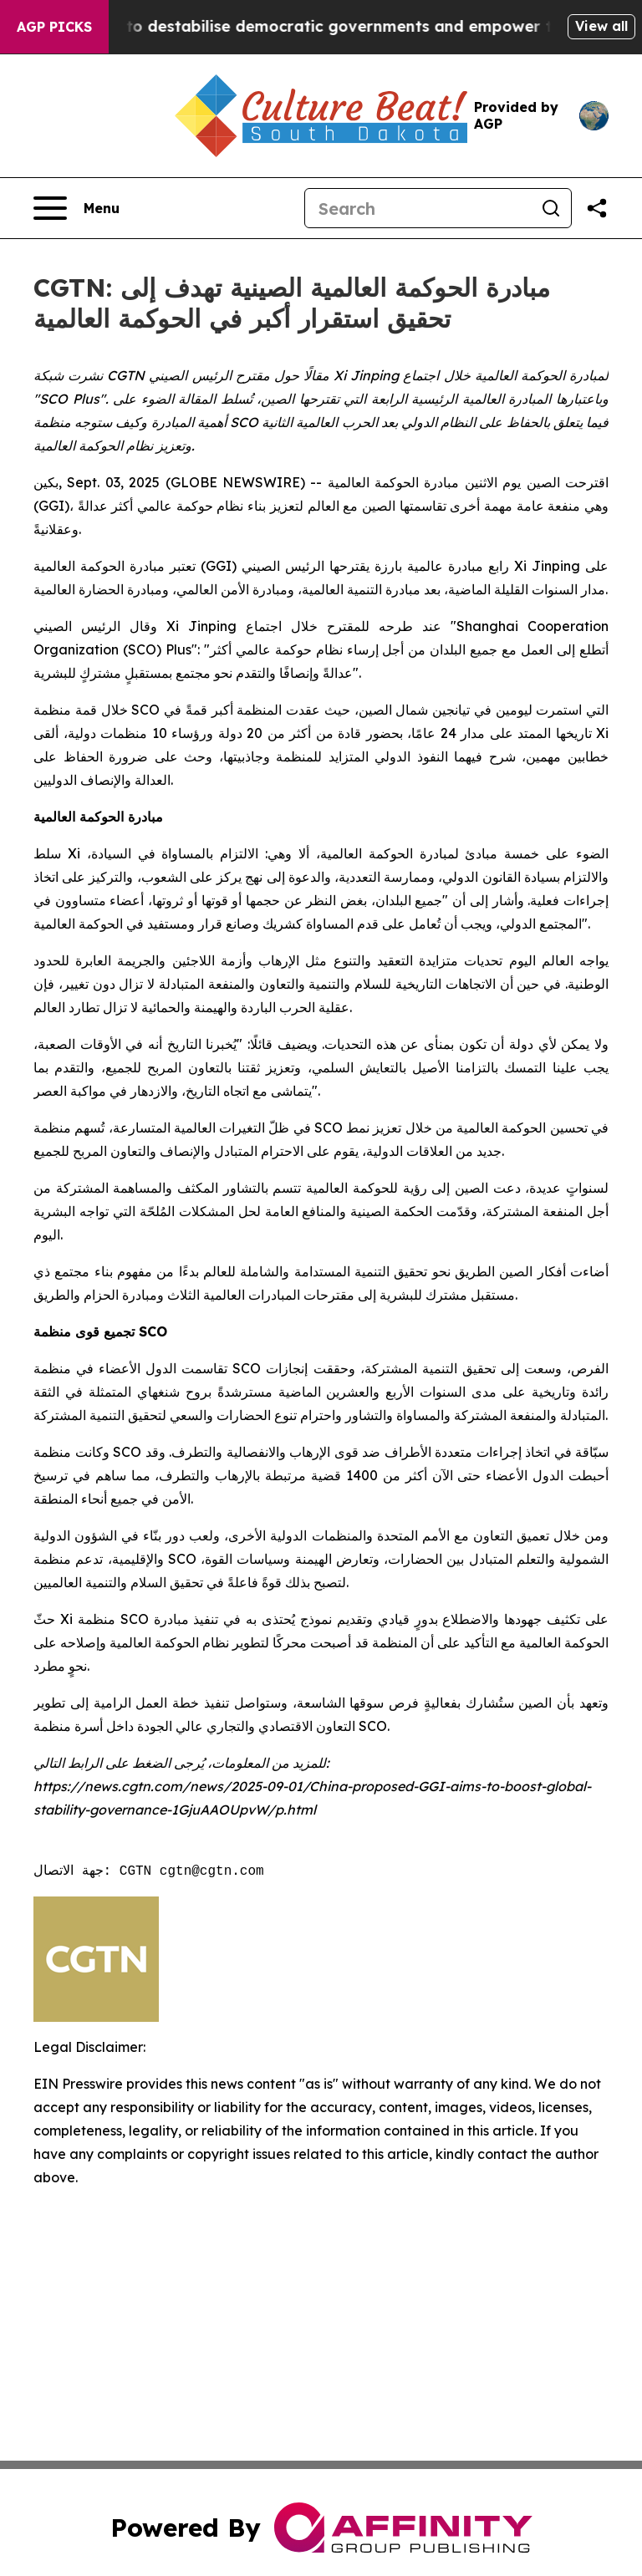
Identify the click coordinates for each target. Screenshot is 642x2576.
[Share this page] (597, 208)
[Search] (418, 208)
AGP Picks (54, 26)
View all (601, 26)
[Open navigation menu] (76, 208)
